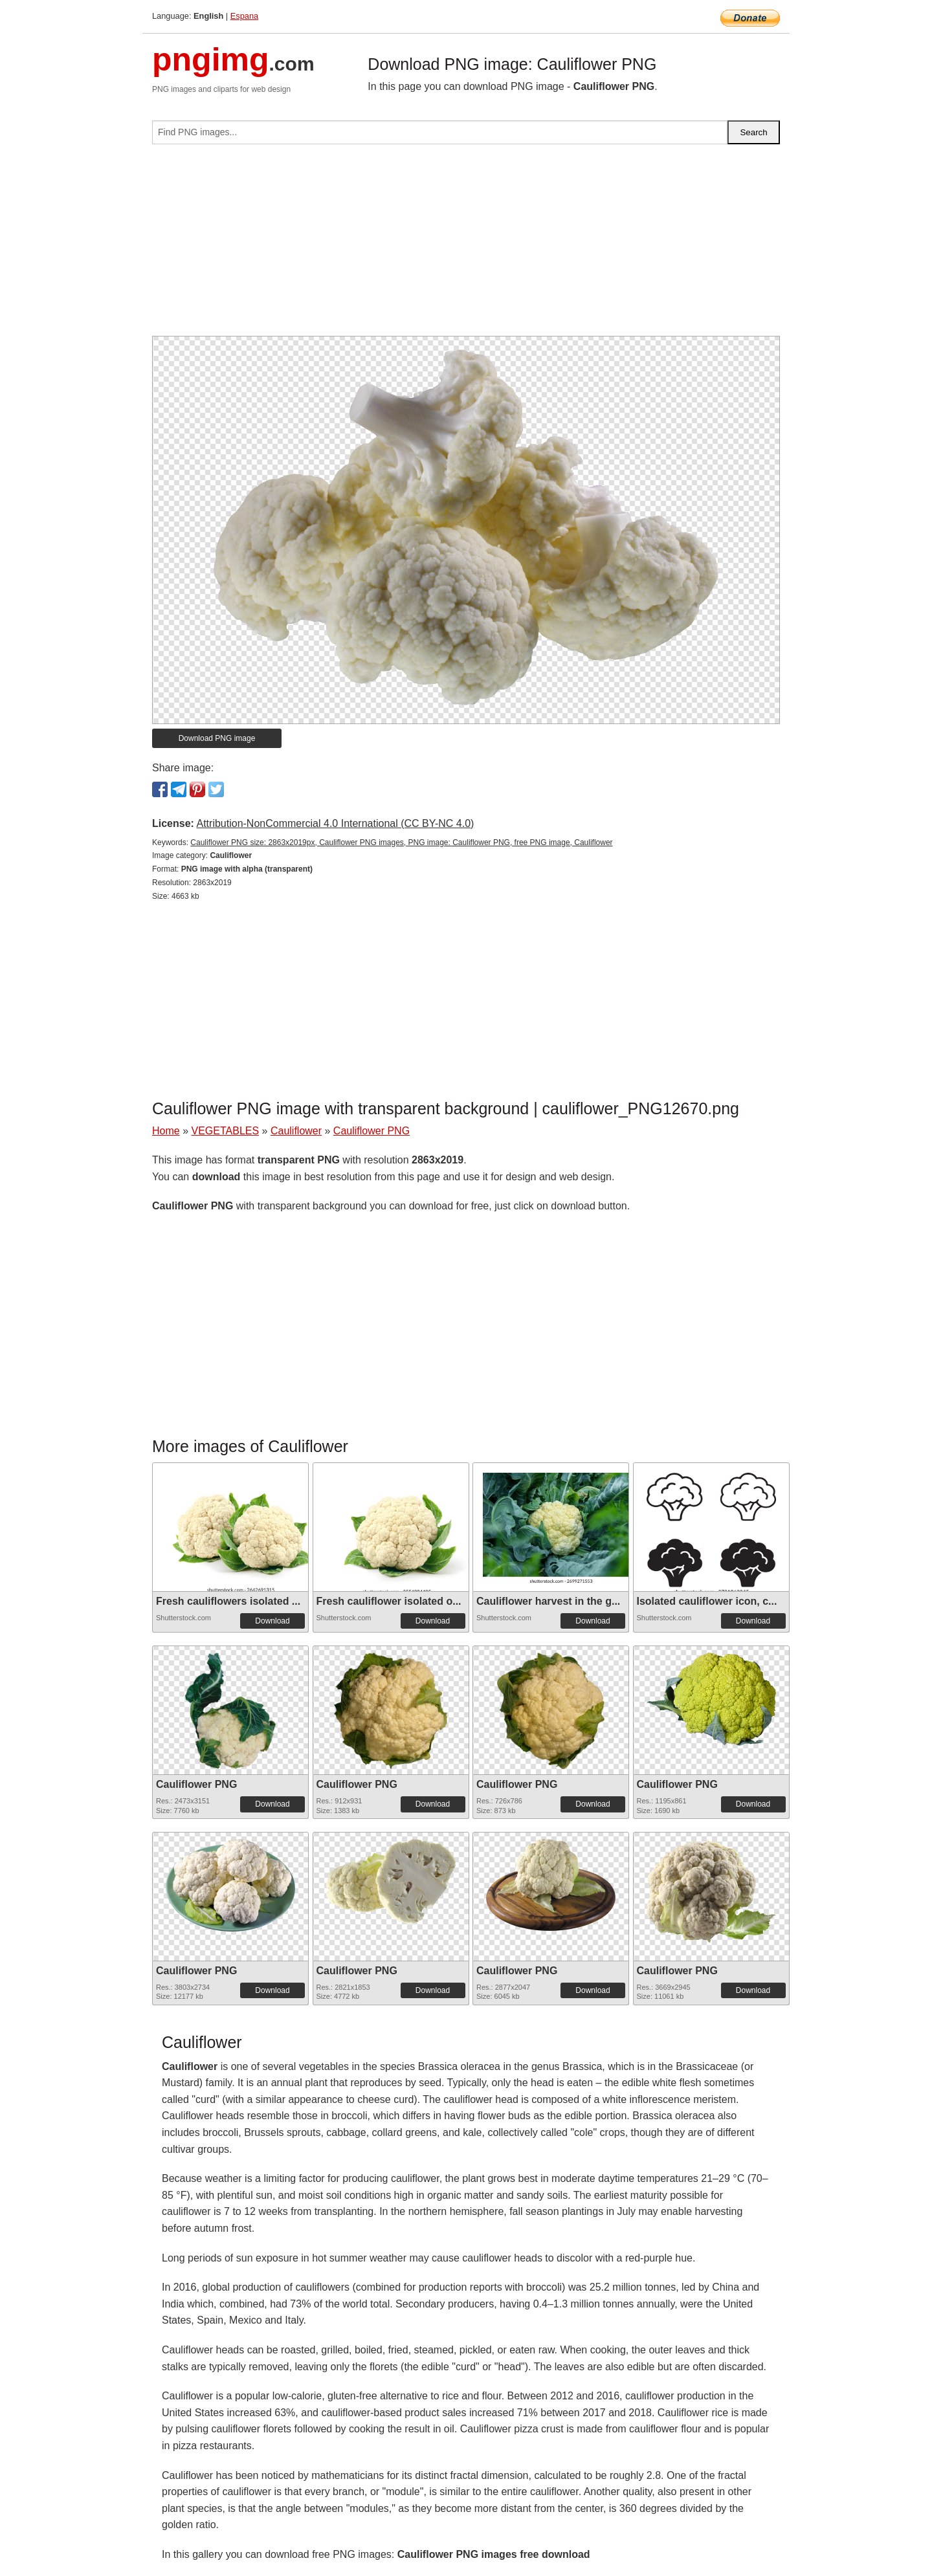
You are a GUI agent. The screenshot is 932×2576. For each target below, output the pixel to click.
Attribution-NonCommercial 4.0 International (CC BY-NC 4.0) (335, 823)
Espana (244, 16)
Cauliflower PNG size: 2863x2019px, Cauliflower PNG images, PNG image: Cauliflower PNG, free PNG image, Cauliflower (401, 842)
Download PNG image (217, 738)
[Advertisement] (466, 245)
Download (272, 1620)
